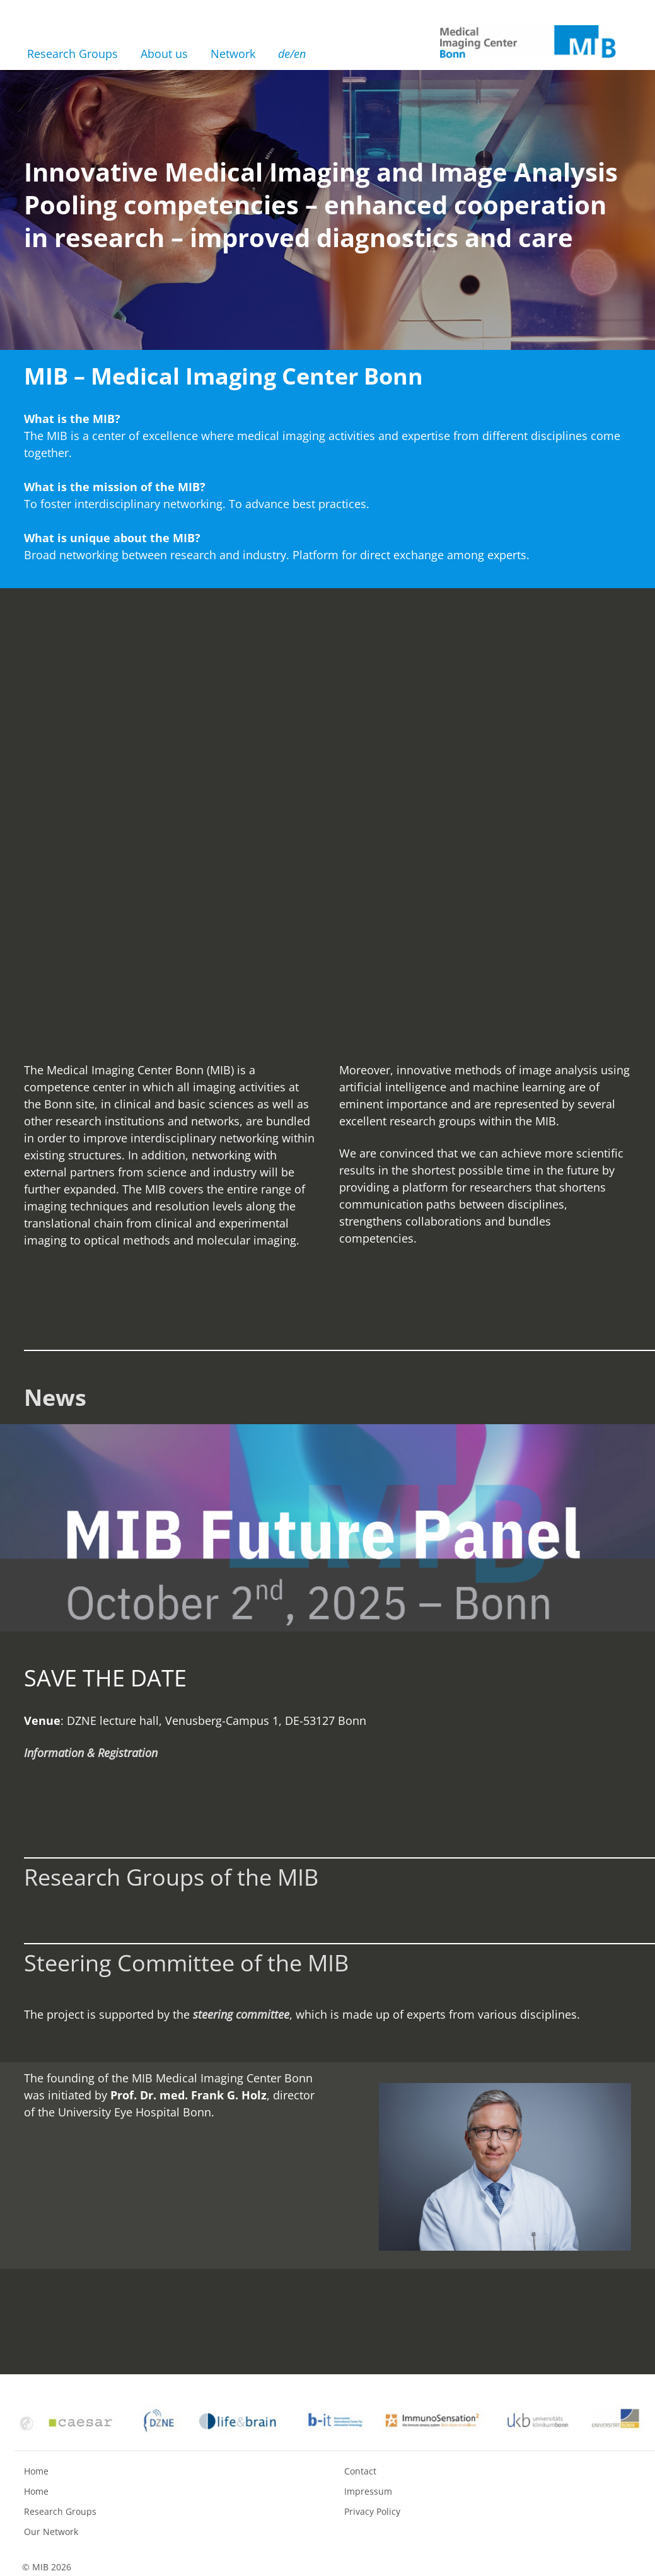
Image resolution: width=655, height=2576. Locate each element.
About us (164, 53)
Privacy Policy (372, 2511)
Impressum (368, 2491)
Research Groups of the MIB (171, 1877)
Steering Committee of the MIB (186, 1962)
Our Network (51, 2532)
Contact (360, 2471)
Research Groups (72, 53)
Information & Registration (91, 1752)
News (55, 1397)
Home (36, 2471)
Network (233, 53)
